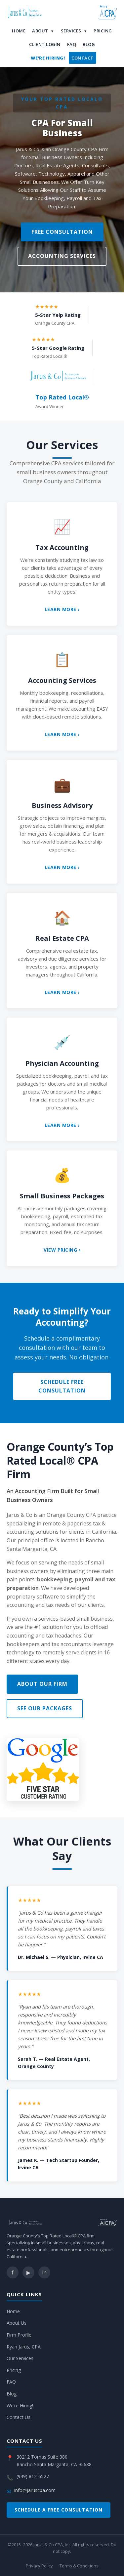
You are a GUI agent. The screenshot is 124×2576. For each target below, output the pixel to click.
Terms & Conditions (79, 2566)
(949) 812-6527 (33, 2476)
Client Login (45, 44)
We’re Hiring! (48, 58)
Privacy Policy (39, 2566)
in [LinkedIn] (44, 2272)
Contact (82, 58)
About (43, 31)
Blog (89, 44)
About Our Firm (42, 1683)
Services (74, 31)
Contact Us (18, 2417)
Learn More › (62, 609)
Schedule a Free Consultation (59, 2510)
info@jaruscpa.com (35, 2490)
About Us (16, 2323)
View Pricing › (62, 1250)
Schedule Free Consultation (62, 1386)
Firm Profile (19, 2335)
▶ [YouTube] (28, 2272)
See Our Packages (44, 1708)
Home (18, 31)
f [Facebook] (13, 2272)
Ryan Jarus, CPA (24, 2347)
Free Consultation (62, 231)
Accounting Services (62, 256)
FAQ (71, 44)
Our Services (20, 2358)
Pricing (103, 31)
